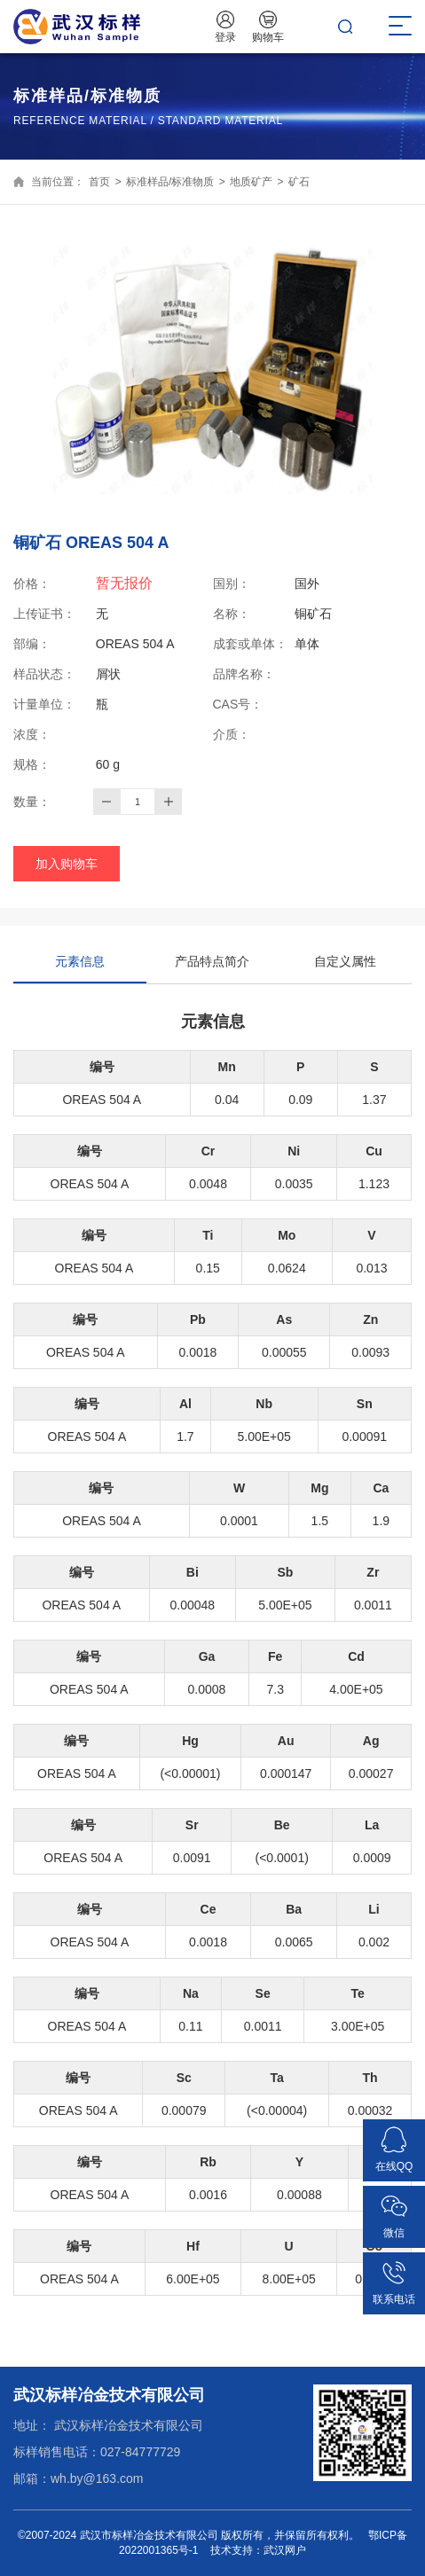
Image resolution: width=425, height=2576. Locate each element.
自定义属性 (345, 961)
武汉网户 (285, 2550)
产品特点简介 (212, 961)
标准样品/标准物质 (170, 182)
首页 (99, 182)
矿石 (299, 182)
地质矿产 (251, 182)
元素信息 (79, 968)
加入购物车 (66, 864)
